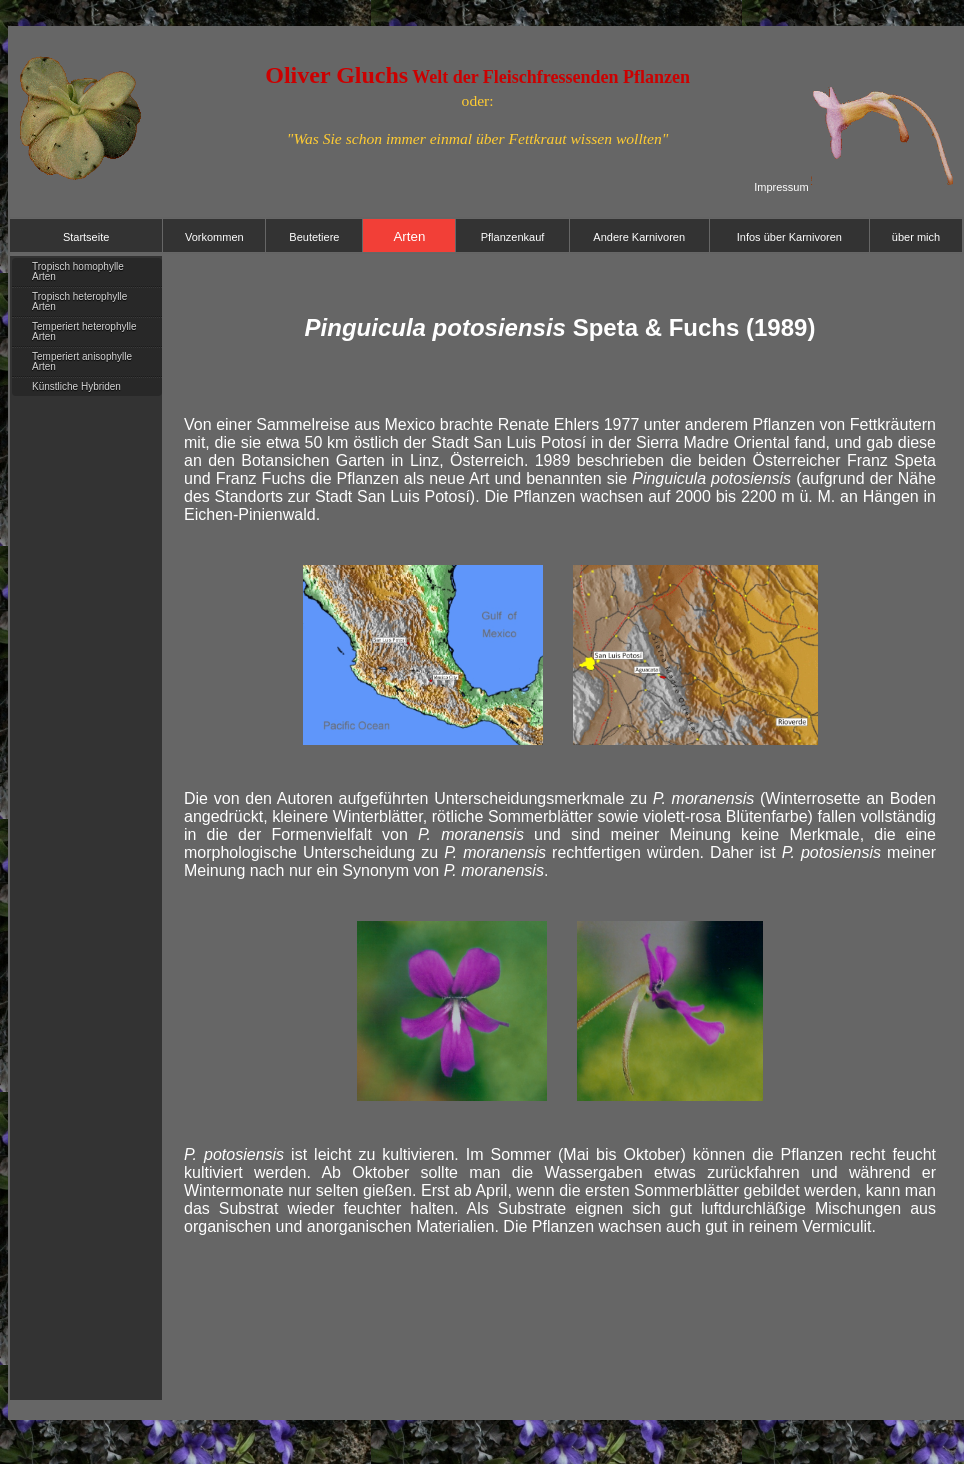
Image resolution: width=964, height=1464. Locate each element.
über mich (916, 237)
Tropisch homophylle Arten (78, 271)
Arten (409, 236)
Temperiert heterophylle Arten (84, 331)
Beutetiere (314, 237)
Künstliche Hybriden (76, 386)
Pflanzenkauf (513, 237)
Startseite (86, 237)
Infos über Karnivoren (789, 237)
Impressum (781, 187)
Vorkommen (214, 237)
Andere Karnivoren (639, 237)
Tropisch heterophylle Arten (79, 301)
